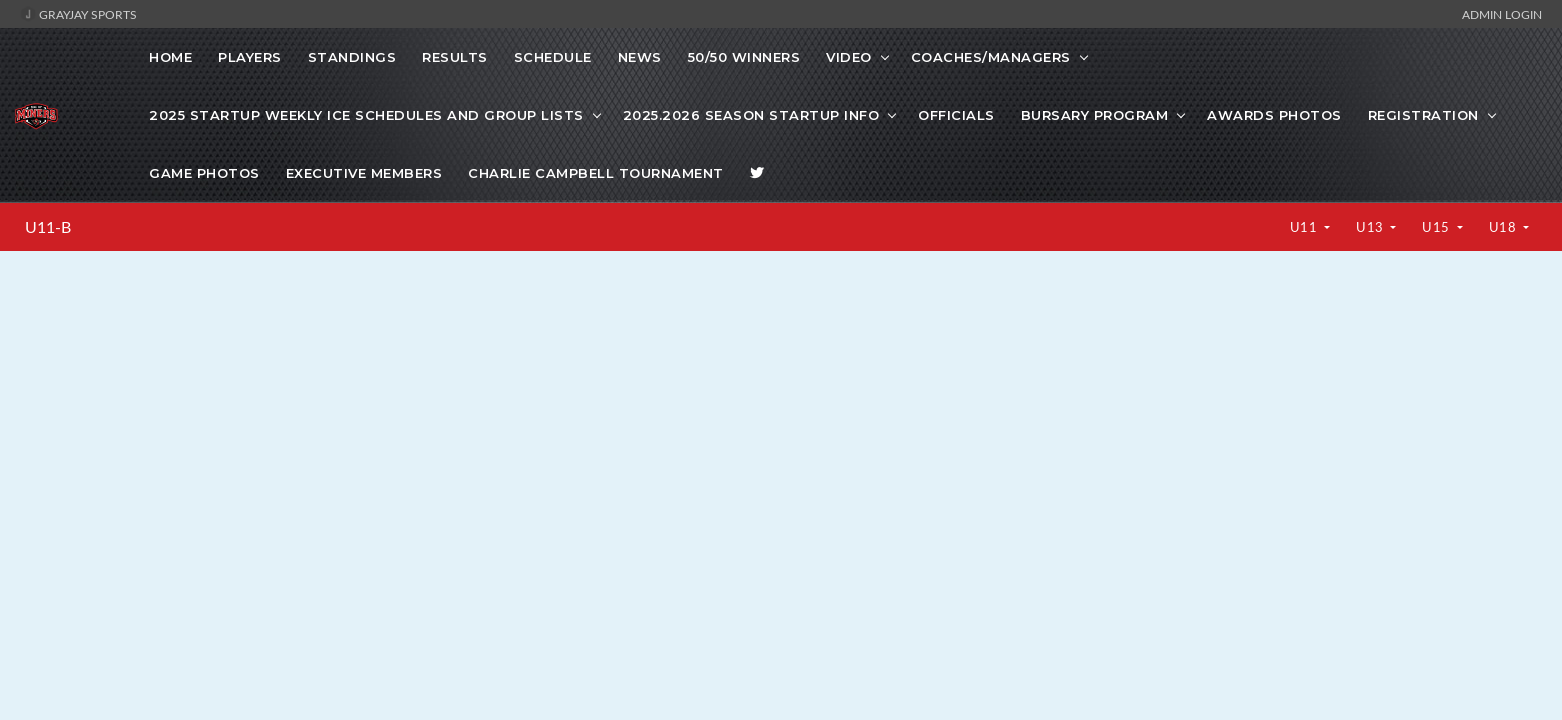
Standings (352, 57)
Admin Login (1502, 14)
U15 (1437, 227)
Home (170, 57)
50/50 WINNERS (744, 57)
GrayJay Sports (78, 14)
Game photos (204, 173)
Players (250, 57)
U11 (1305, 227)
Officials (956, 115)
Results (455, 57)
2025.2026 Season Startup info (751, 115)
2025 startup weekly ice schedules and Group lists (366, 115)
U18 (1504, 227)
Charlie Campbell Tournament (596, 173)
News (640, 57)
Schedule (553, 57)
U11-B (48, 227)
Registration (1423, 115)
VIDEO (849, 57)
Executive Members (364, 173)
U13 (1371, 227)
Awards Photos (1274, 115)
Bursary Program (1095, 115)
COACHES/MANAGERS (991, 57)
